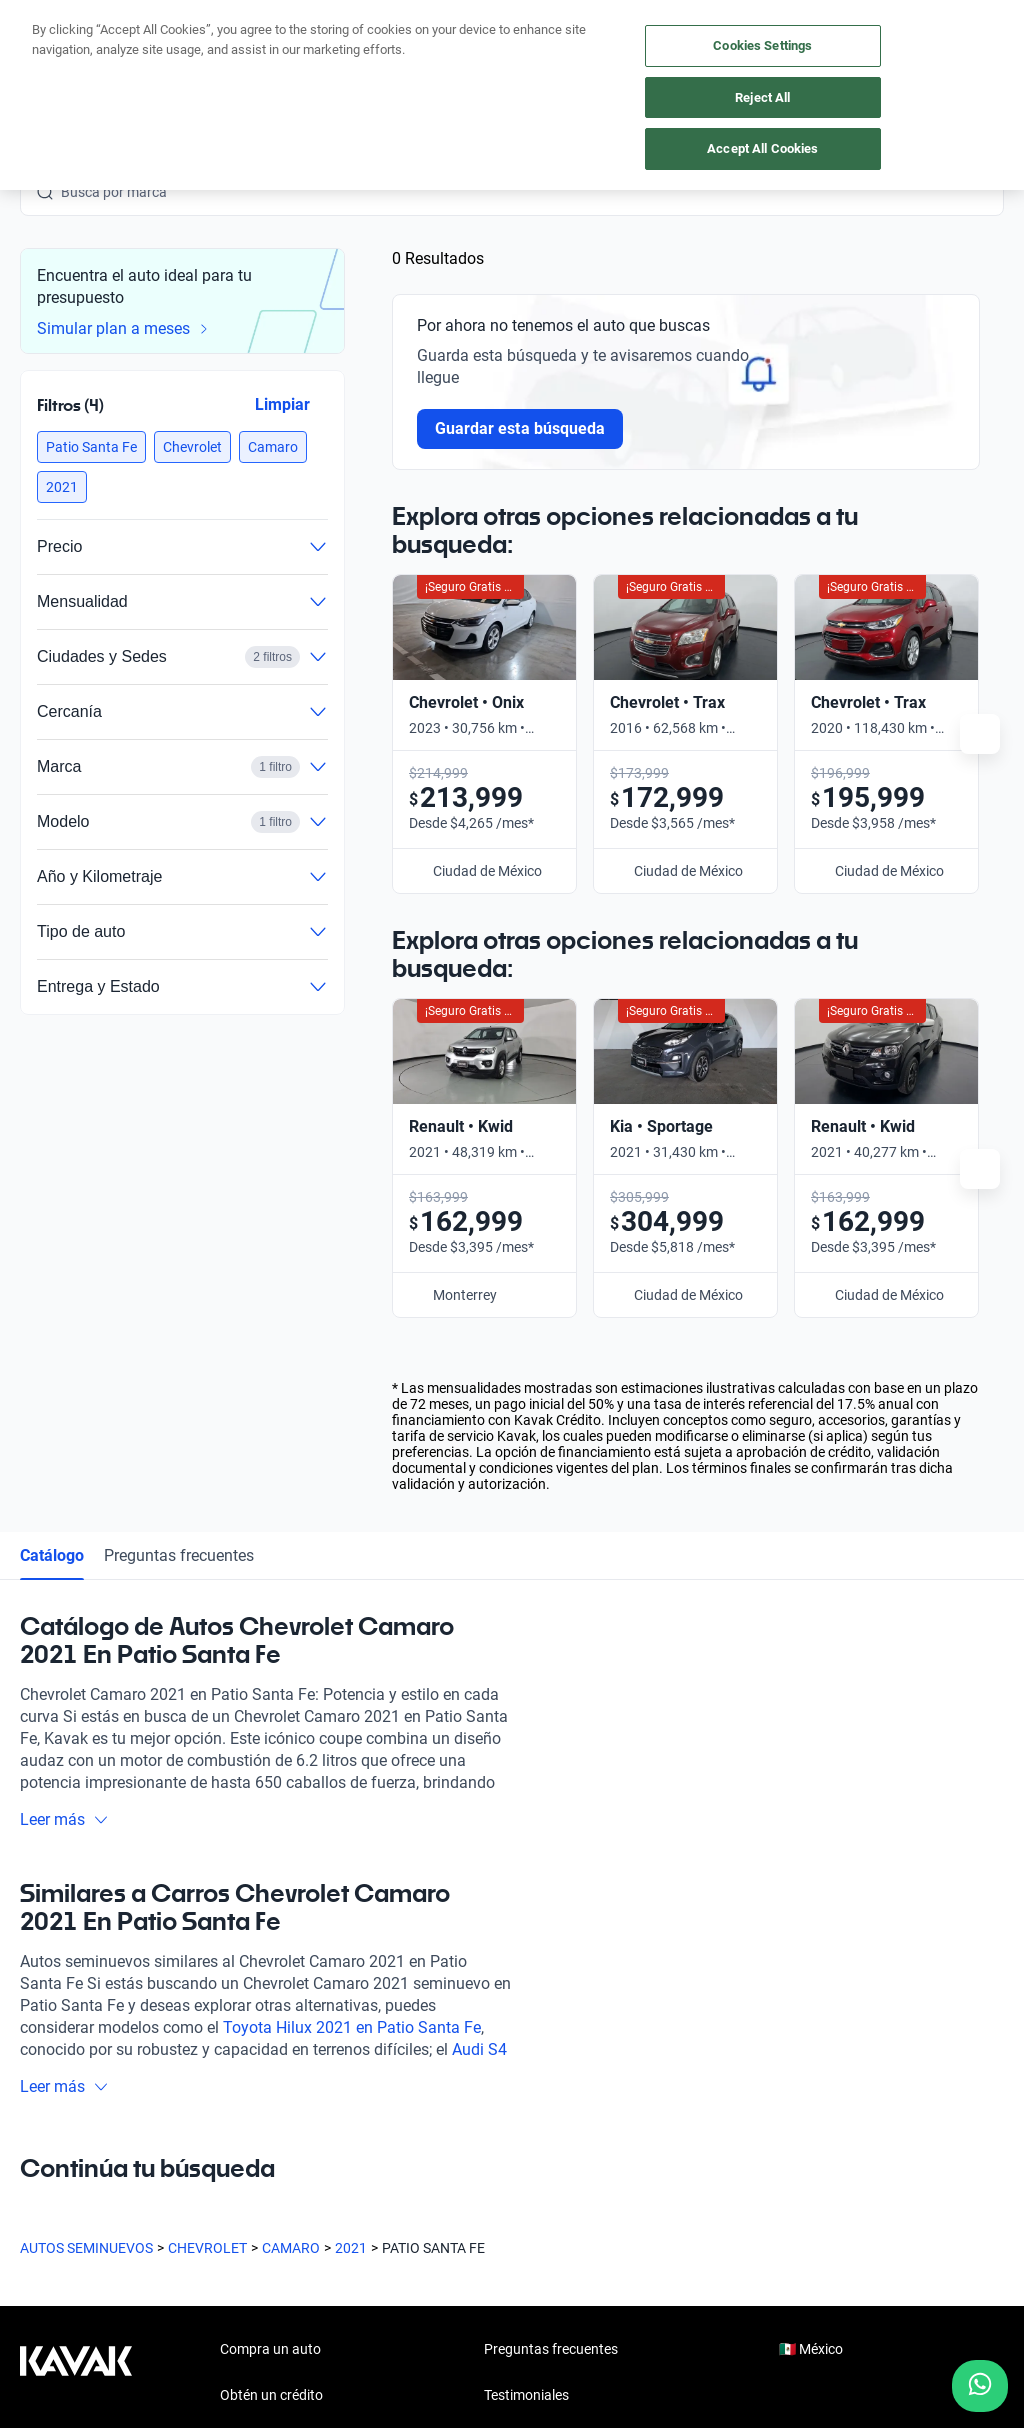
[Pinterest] (324, 2180)
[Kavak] (48, 60)
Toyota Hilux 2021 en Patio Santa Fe (352, 1591)
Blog (498, 2005)
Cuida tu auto (262, 2051)
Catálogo (52, 1119)
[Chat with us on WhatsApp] (980, 2386)
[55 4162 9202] (909, 60)
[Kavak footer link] (76, 2007)
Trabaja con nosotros (550, 2051)
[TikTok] (276, 2180)
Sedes (238, 2097)
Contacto (513, 2097)
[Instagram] (84, 2180)
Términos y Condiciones (612, 2334)
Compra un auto (270, 1913)
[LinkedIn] (228, 2180)
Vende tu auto (263, 2005)
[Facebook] (36, 2180)
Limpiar (282, 404)
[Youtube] (132, 2180)
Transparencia (749, 2334)
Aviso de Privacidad (458, 2334)
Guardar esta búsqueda (520, 428)
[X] (180, 2180)
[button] (91, 447)
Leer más (64, 1383)
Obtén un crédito (271, 1959)
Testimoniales (526, 1959)
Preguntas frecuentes (179, 1119)
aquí (667, 16)
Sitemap (839, 2334)
